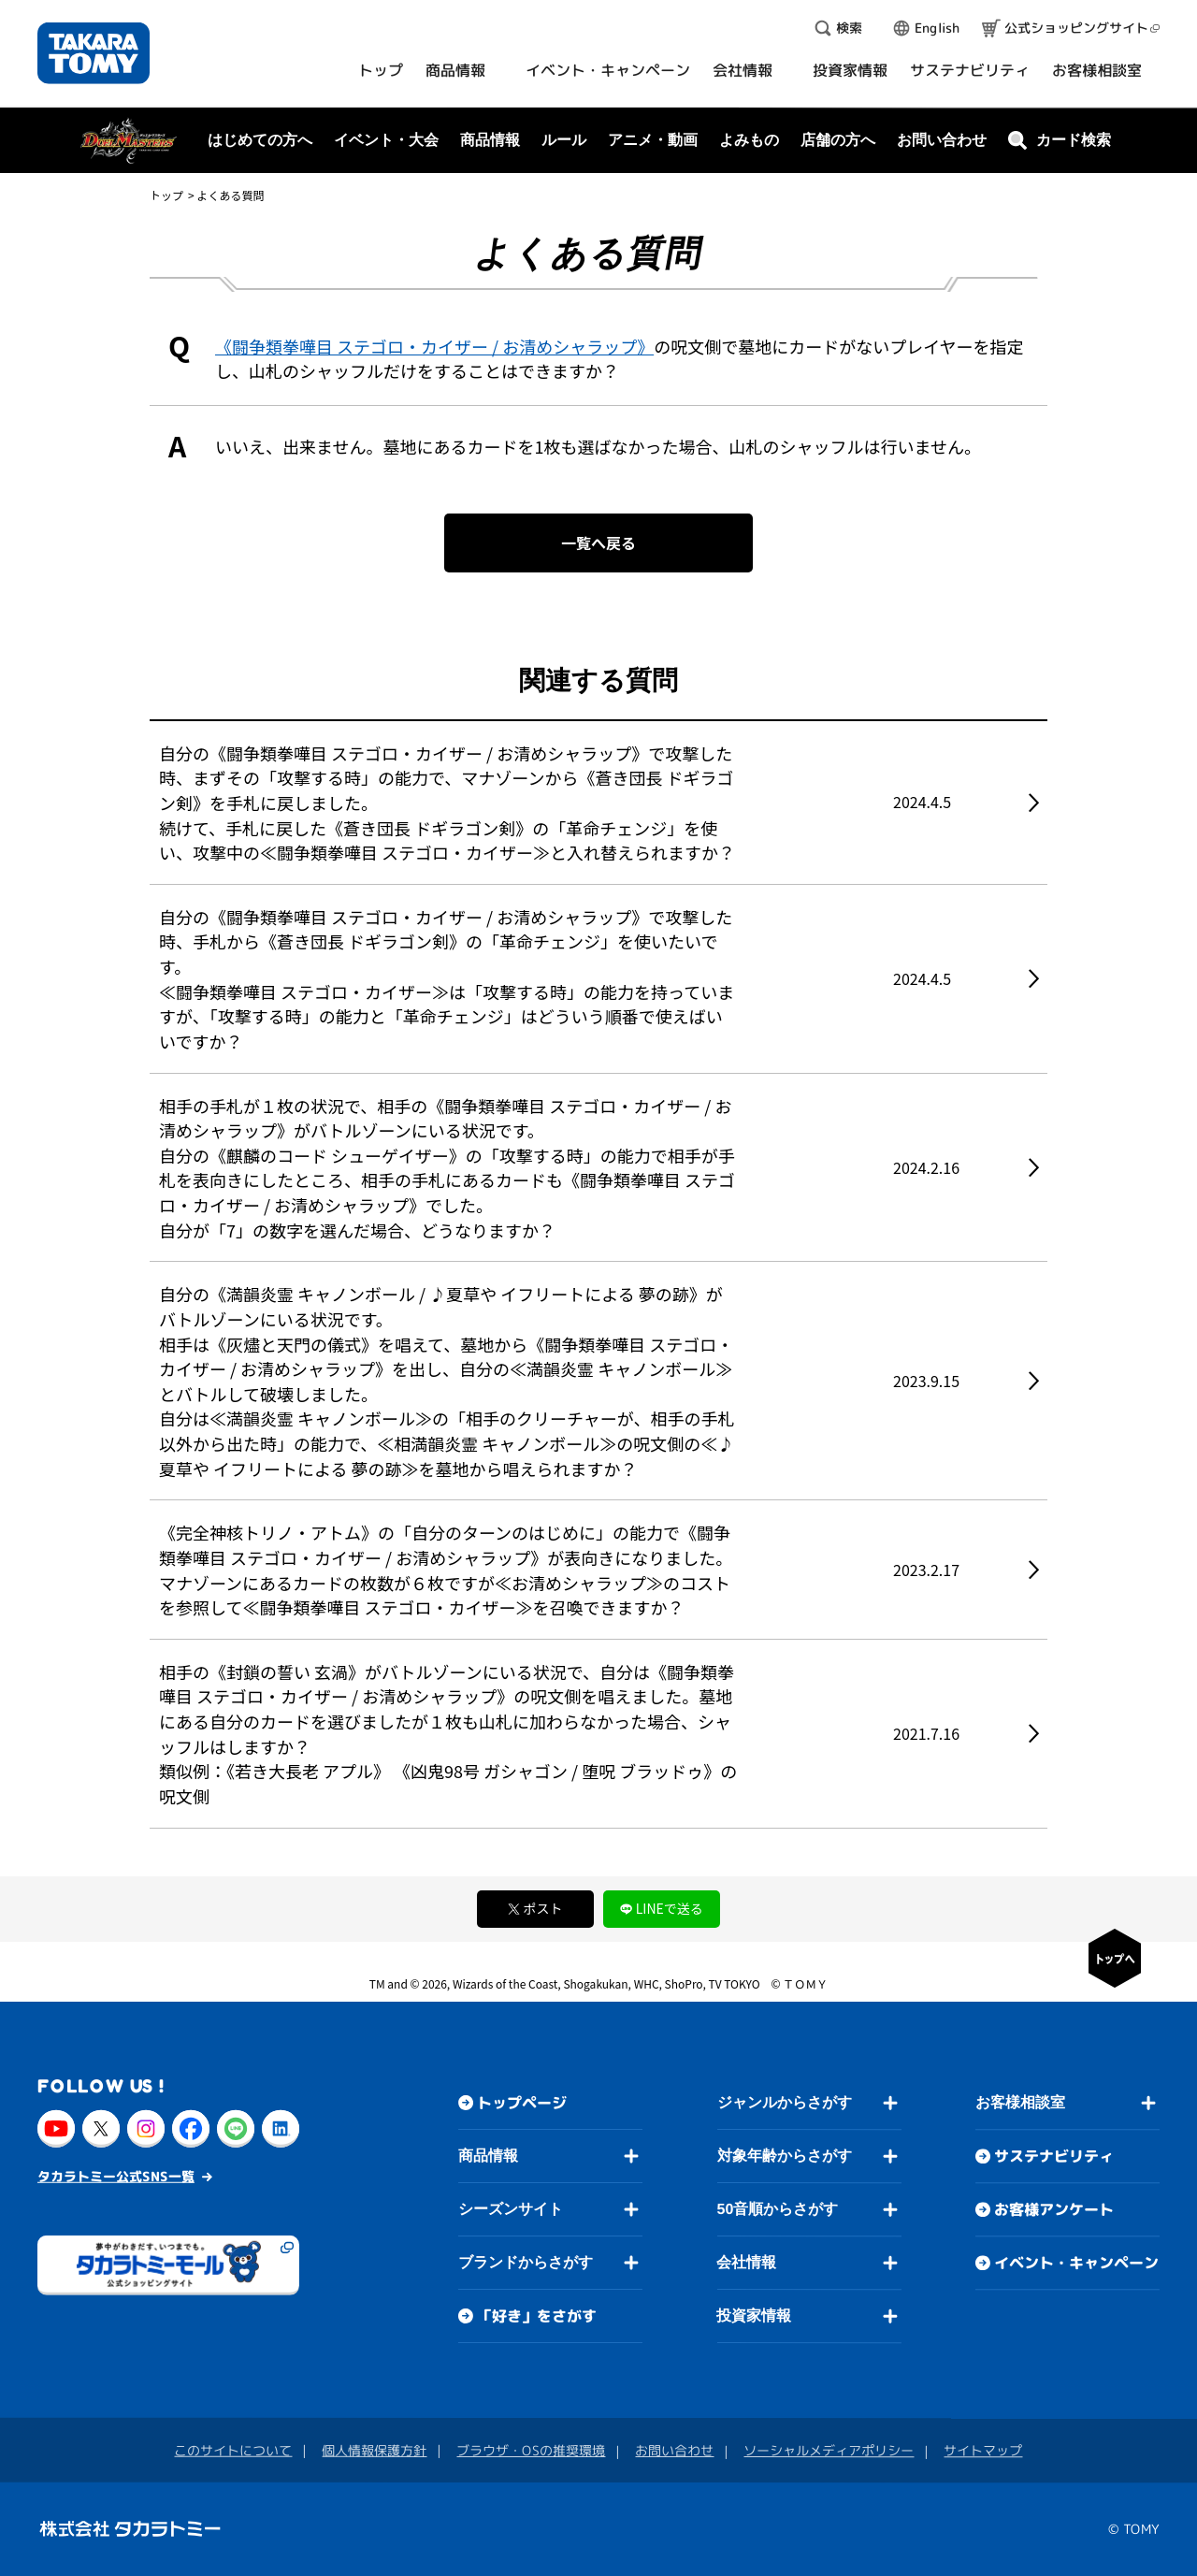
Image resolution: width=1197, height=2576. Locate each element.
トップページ (522, 2102)
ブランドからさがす (525, 2262)
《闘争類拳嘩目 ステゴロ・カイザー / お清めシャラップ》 (434, 346)
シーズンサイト (510, 2209)
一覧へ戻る (598, 542)
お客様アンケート (1054, 2209)
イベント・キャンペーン (1076, 2262)
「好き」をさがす (537, 2316)
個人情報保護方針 (374, 2450)
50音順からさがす (777, 2209)
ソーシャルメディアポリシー (828, 2450)
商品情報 (488, 2156)
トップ (166, 195)
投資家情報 (753, 2315)
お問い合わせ (942, 140)
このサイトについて (233, 2450)
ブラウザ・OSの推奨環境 (530, 2450)
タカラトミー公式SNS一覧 (116, 2175)
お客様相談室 (1020, 2102)
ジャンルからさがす (784, 2102)
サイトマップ (983, 2450)
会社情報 (746, 2262)
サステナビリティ (1054, 2156)
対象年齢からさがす (784, 2156)
